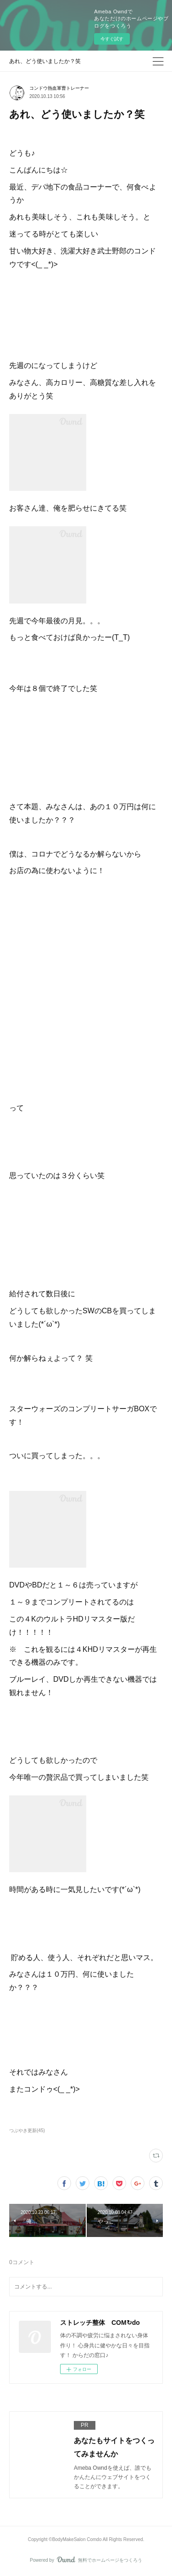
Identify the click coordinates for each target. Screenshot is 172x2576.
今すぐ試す (111, 38)
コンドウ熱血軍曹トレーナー (59, 88)
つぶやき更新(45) (27, 2130)
